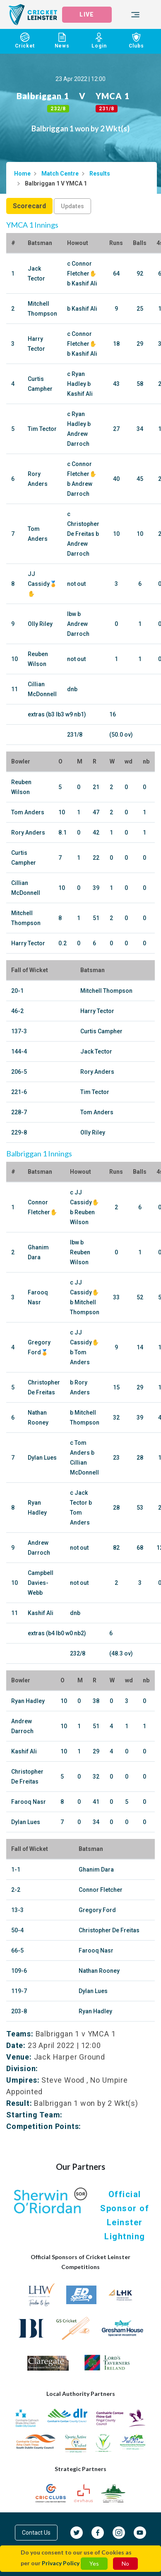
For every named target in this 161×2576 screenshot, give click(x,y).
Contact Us (36, 2532)
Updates (72, 206)
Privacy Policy (60, 2562)
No (125, 2563)
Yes (94, 2563)
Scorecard (29, 206)
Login (99, 41)
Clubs (136, 41)
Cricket (24, 41)
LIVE (86, 14)
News (62, 41)
